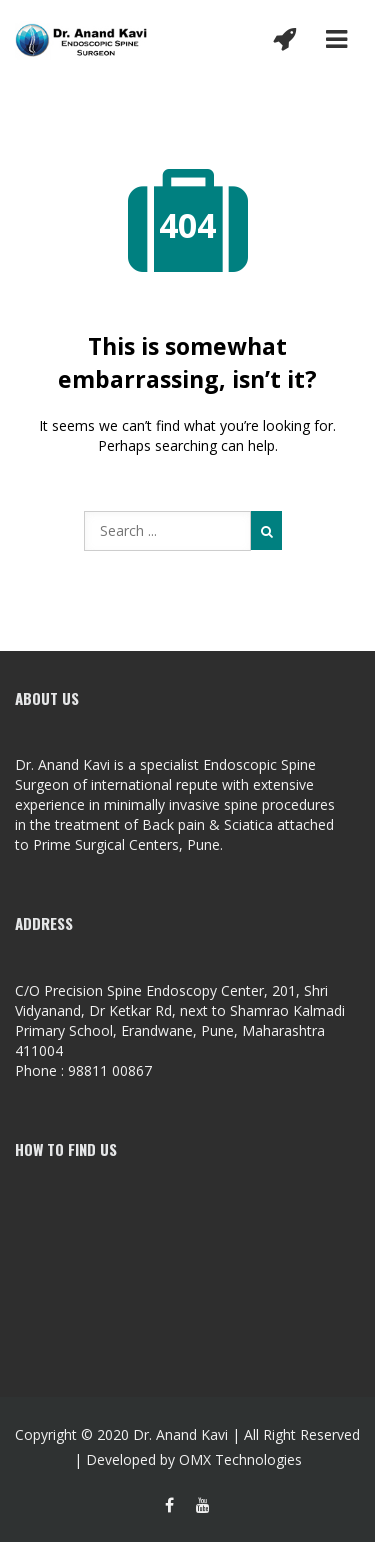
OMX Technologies (240, 1459)
